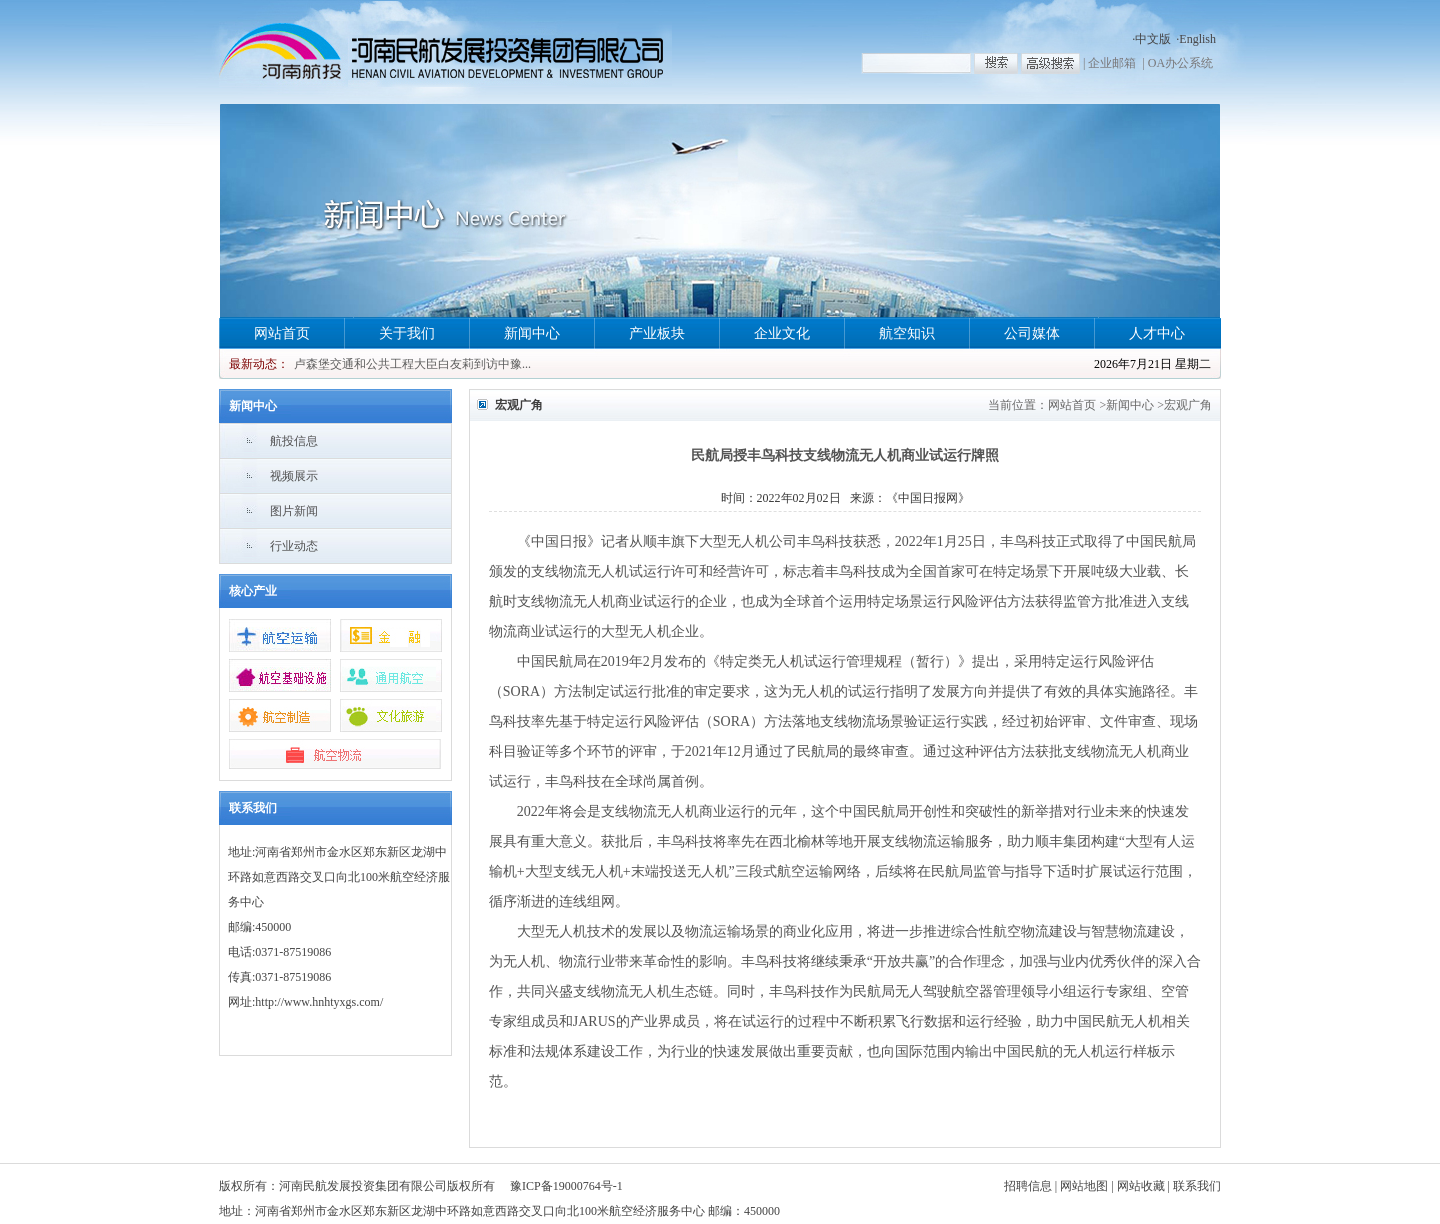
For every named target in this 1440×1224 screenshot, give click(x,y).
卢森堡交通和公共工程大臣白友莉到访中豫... (412, 364)
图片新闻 (294, 511)
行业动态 (294, 546)
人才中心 (1157, 333)
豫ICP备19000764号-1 (566, 1186)
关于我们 (407, 333)
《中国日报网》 (928, 498)
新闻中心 (532, 333)
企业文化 (782, 333)
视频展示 (294, 476)
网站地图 (1084, 1186)
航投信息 (294, 441)
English (1197, 39)
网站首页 (282, 333)
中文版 (1153, 39)
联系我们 (1197, 1186)
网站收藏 (1141, 1186)
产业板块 (657, 333)
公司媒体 (1032, 333)
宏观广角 (1188, 405)
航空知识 (907, 333)
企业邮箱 (1112, 63)
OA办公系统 (1180, 63)
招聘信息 (1028, 1186)
